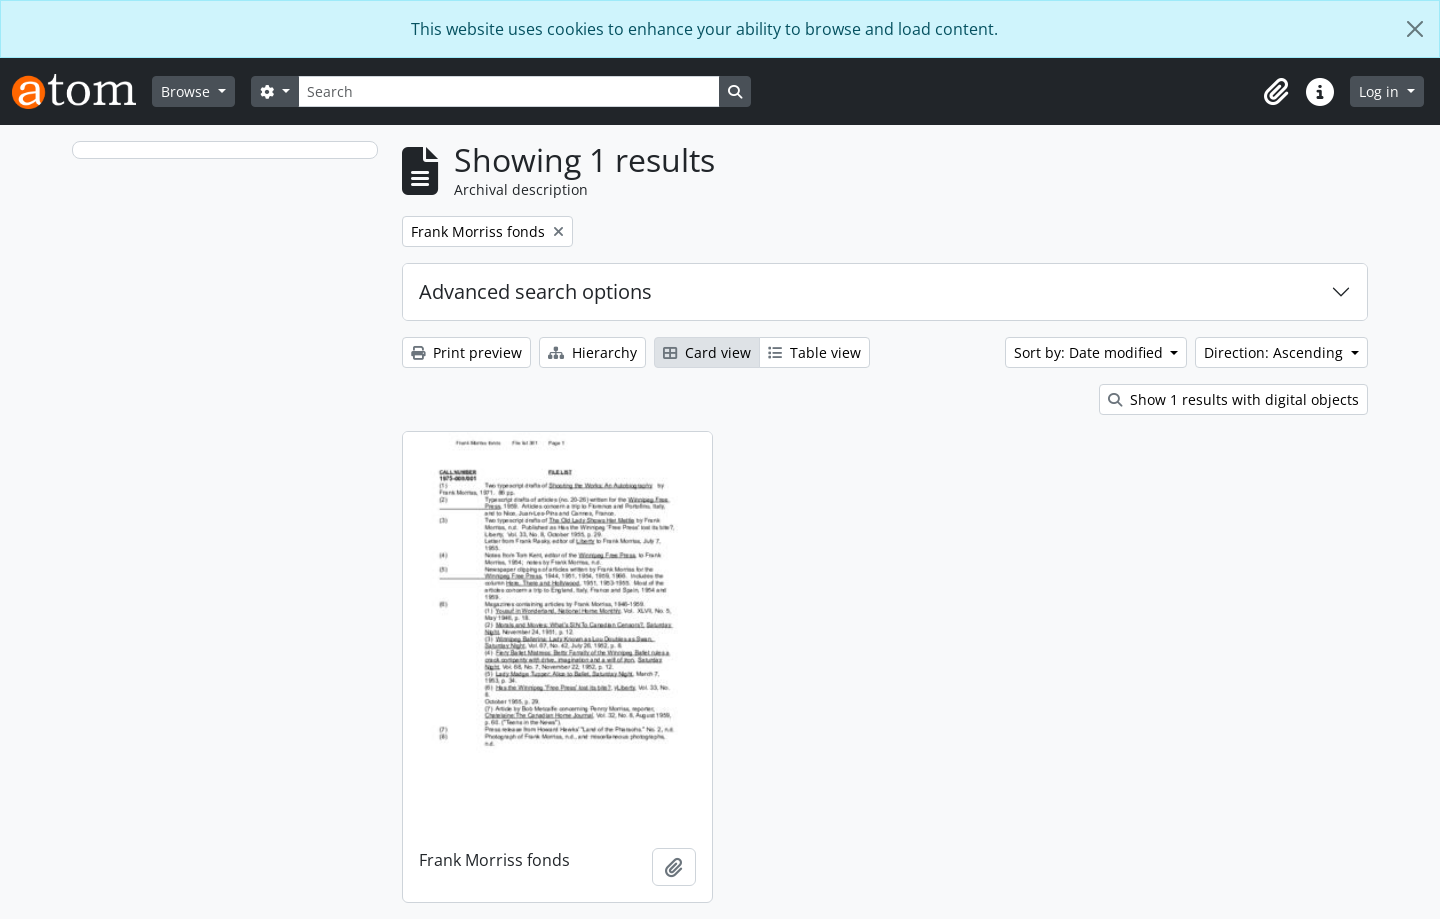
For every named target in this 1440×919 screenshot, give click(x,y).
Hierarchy (592, 352)
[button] (1276, 92)
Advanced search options (535, 291)
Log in (1381, 91)
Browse (187, 91)
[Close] (1415, 29)
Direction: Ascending (1275, 352)
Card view (707, 352)
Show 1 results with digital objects (1233, 399)
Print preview (466, 352)
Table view (814, 352)
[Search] (509, 91)
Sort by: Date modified (1090, 352)
